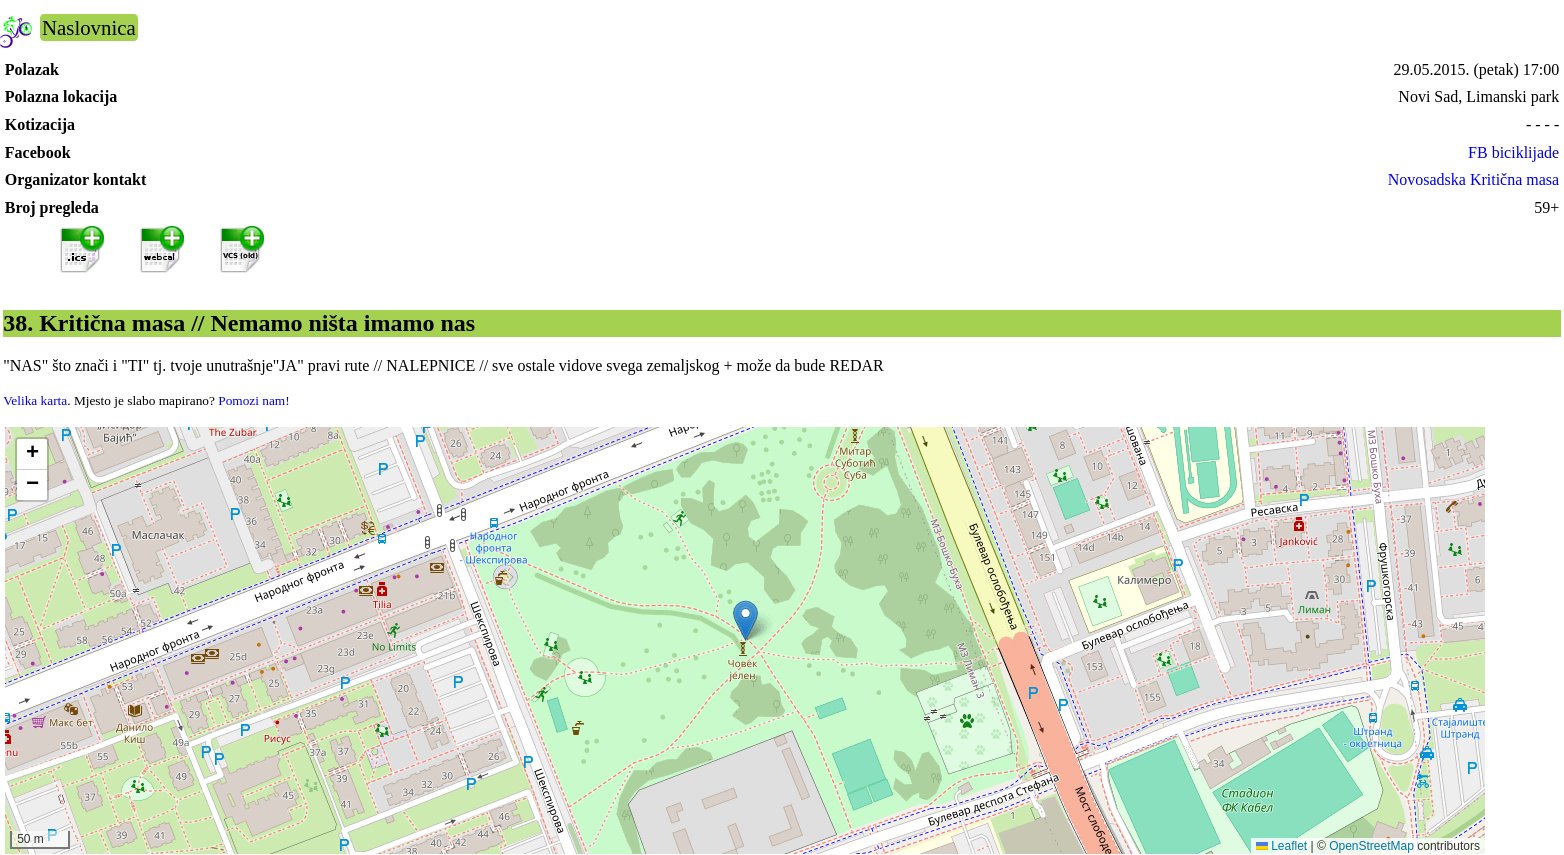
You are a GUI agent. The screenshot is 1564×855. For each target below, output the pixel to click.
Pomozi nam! (253, 400)
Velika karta (35, 400)
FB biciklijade (1513, 152)
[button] (745, 620)
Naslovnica (89, 27)
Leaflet (1281, 846)
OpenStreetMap (1371, 846)
